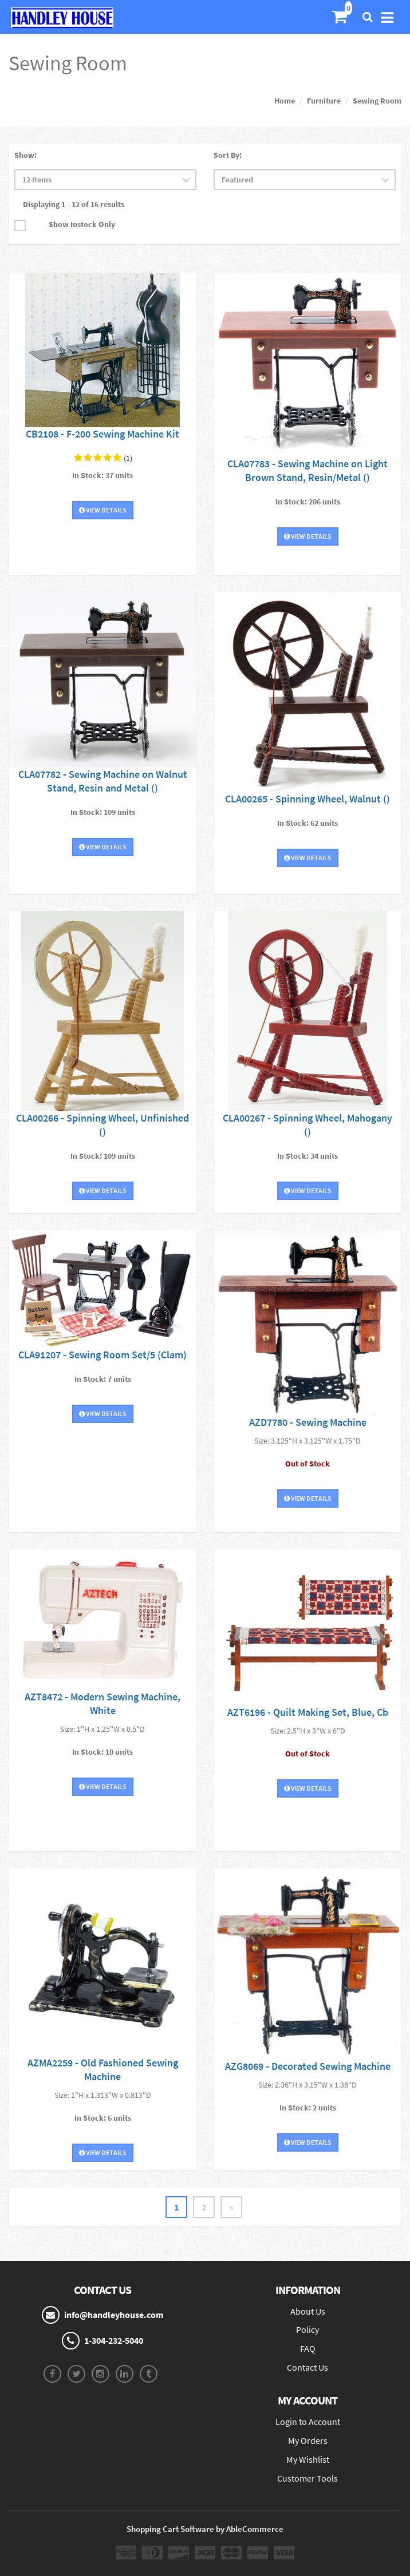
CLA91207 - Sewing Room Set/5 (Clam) (102, 1354)
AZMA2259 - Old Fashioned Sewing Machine (102, 2069)
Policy (307, 2329)
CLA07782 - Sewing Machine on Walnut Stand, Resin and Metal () (102, 781)
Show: (25, 155)
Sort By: (228, 155)
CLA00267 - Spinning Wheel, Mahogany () (307, 1124)
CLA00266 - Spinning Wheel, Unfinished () (102, 1124)
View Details (103, 510)
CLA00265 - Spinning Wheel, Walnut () (307, 798)
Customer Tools (307, 2478)
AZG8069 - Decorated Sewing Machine (308, 2066)
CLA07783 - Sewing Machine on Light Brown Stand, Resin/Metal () (307, 470)
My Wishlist (307, 2459)
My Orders (308, 2440)
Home (284, 101)
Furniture (324, 101)
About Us (307, 2311)
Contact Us (307, 2367)
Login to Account (307, 2421)
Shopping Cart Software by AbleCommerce (205, 2528)
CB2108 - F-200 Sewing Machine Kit (102, 433)
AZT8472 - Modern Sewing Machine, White (102, 1703)
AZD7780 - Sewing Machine (307, 1422)
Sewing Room (377, 101)
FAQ (308, 2348)
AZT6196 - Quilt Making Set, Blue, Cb (307, 1712)
